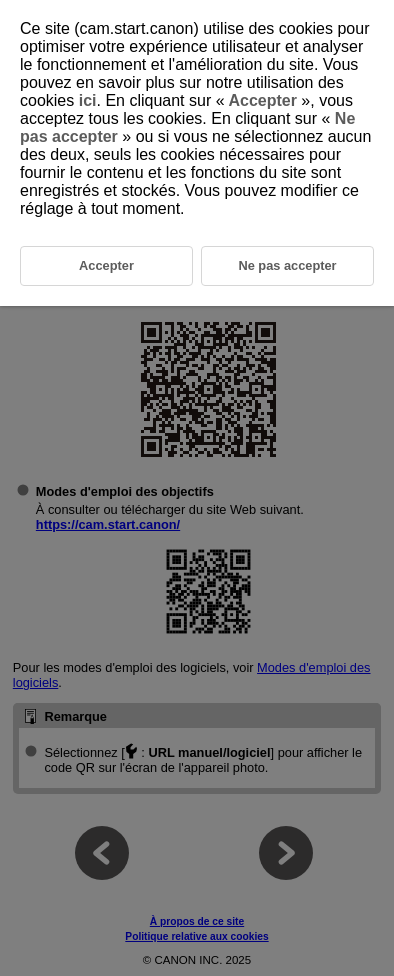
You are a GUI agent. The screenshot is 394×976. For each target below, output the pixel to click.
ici (88, 100)
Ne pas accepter (287, 265)
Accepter (263, 100)
